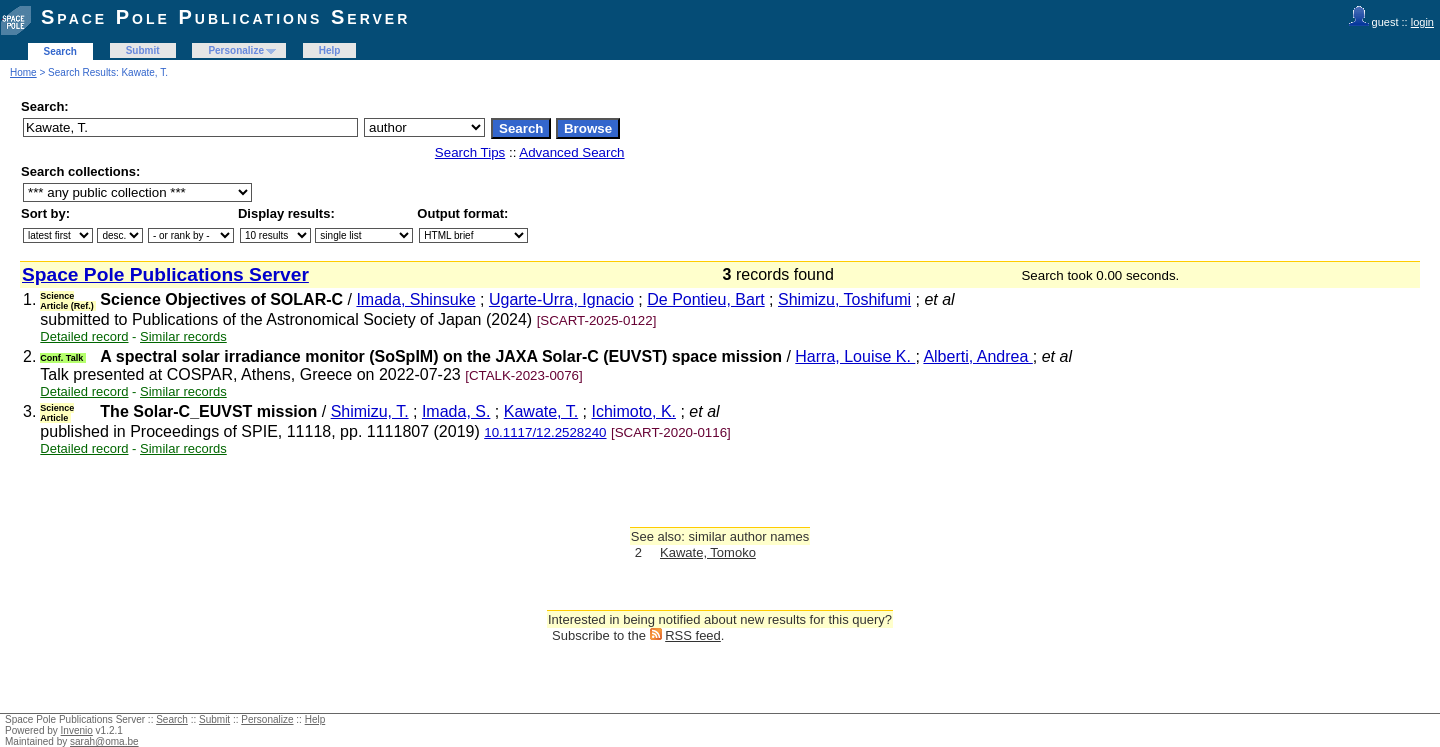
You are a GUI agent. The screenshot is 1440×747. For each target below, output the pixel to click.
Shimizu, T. (370, 411)
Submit (143, 50)
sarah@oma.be (104, 741)
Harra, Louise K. (855, 356)
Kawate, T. (541, 411)
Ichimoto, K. (634, 411)
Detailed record (84, 336)
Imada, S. (456, 411)
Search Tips (470, 152)
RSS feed (693, 635)
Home (23, 72)
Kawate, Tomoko (708, 552)
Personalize (236, 50)
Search (60, 51)
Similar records (183, 336)
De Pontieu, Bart (705, 299)
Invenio (77, 730)
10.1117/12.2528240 (545, 432)
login (1422, 22)
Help (330, 50)
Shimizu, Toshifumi (844, 299)
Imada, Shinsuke (415, 299)
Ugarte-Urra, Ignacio (561, 299)
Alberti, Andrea (977, 356)
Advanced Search (571, 152)
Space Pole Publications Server (225, 17)
